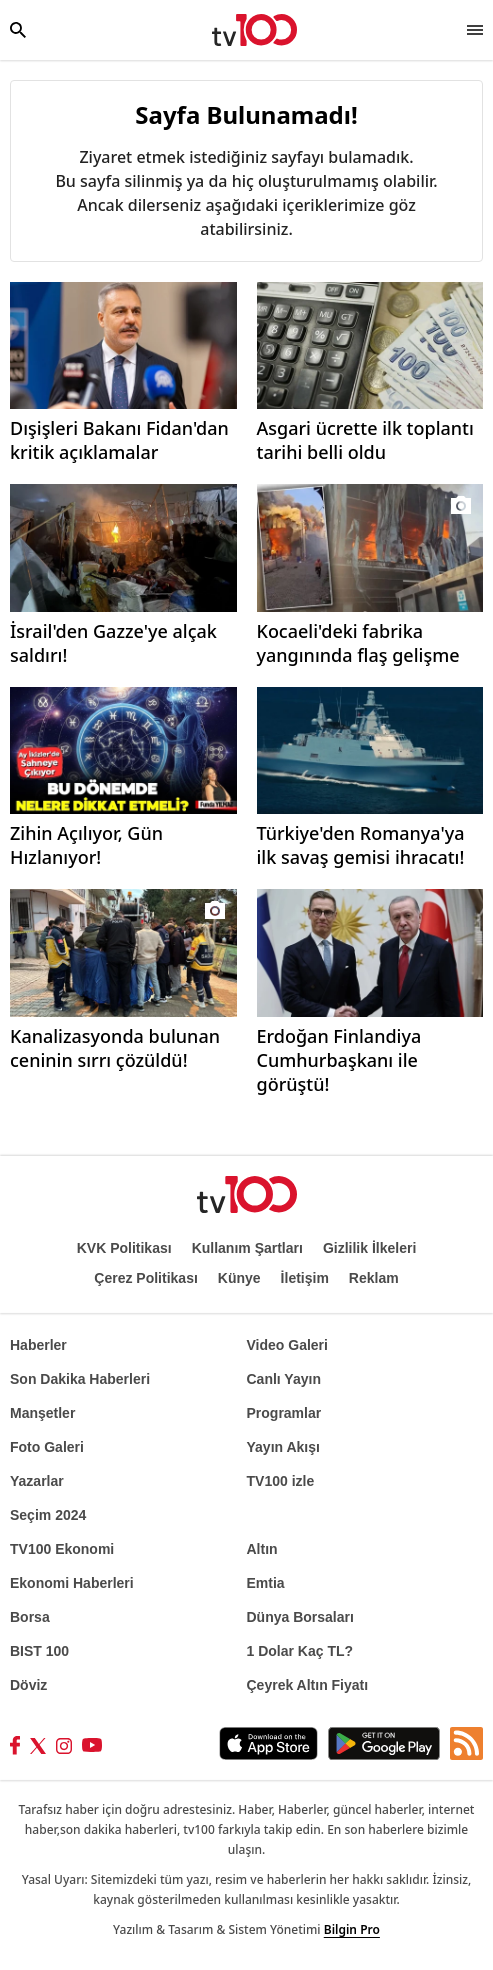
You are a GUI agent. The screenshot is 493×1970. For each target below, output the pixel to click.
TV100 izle (281, 1481)
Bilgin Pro (352, 1929)
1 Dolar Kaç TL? (300, 1651)
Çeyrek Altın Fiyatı (308, 1685)
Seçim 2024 (48, 1515)
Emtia (266, 1583)
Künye (239, 1278)
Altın (262, 1549)
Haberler (38, 1345)
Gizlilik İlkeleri (369, 1248)
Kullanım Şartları (247, 1248)
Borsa (30, 1617)
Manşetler (42, 1413)
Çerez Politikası (146, 1278)
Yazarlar (37, 1481)
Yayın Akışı (283, 1447)
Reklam (374, 1278)
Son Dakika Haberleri (80, 1379)
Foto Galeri (47, 1447)
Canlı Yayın (284, 1379)
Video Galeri (287, 1345)
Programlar (284, 1413)
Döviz (28, 1685)
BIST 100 (39, 1651)
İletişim (305, 1278)
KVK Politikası (124, 1248)
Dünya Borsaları (300, 1617)
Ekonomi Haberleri (72, 1583)
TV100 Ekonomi (62, 1549)
